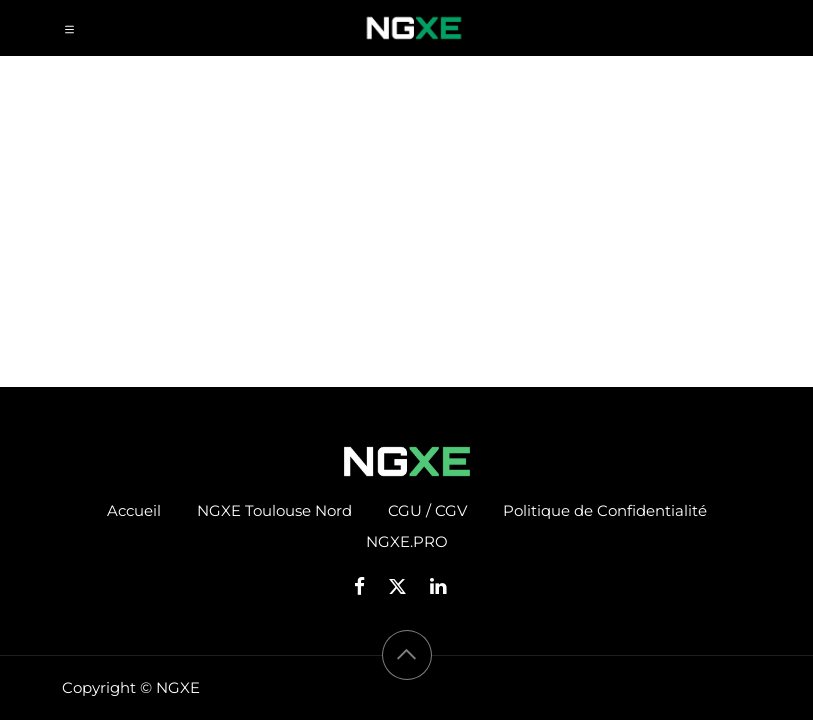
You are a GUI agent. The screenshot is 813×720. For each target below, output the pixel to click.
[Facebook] (366, 586)
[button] (407, 655)
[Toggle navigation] (69, 28)
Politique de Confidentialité (605, 510)
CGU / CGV (427, 510)
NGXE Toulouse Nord (274, 510)
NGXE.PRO (407, 541)
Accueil (134, 510)
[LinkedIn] (444, 586)
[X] (404, 586)
